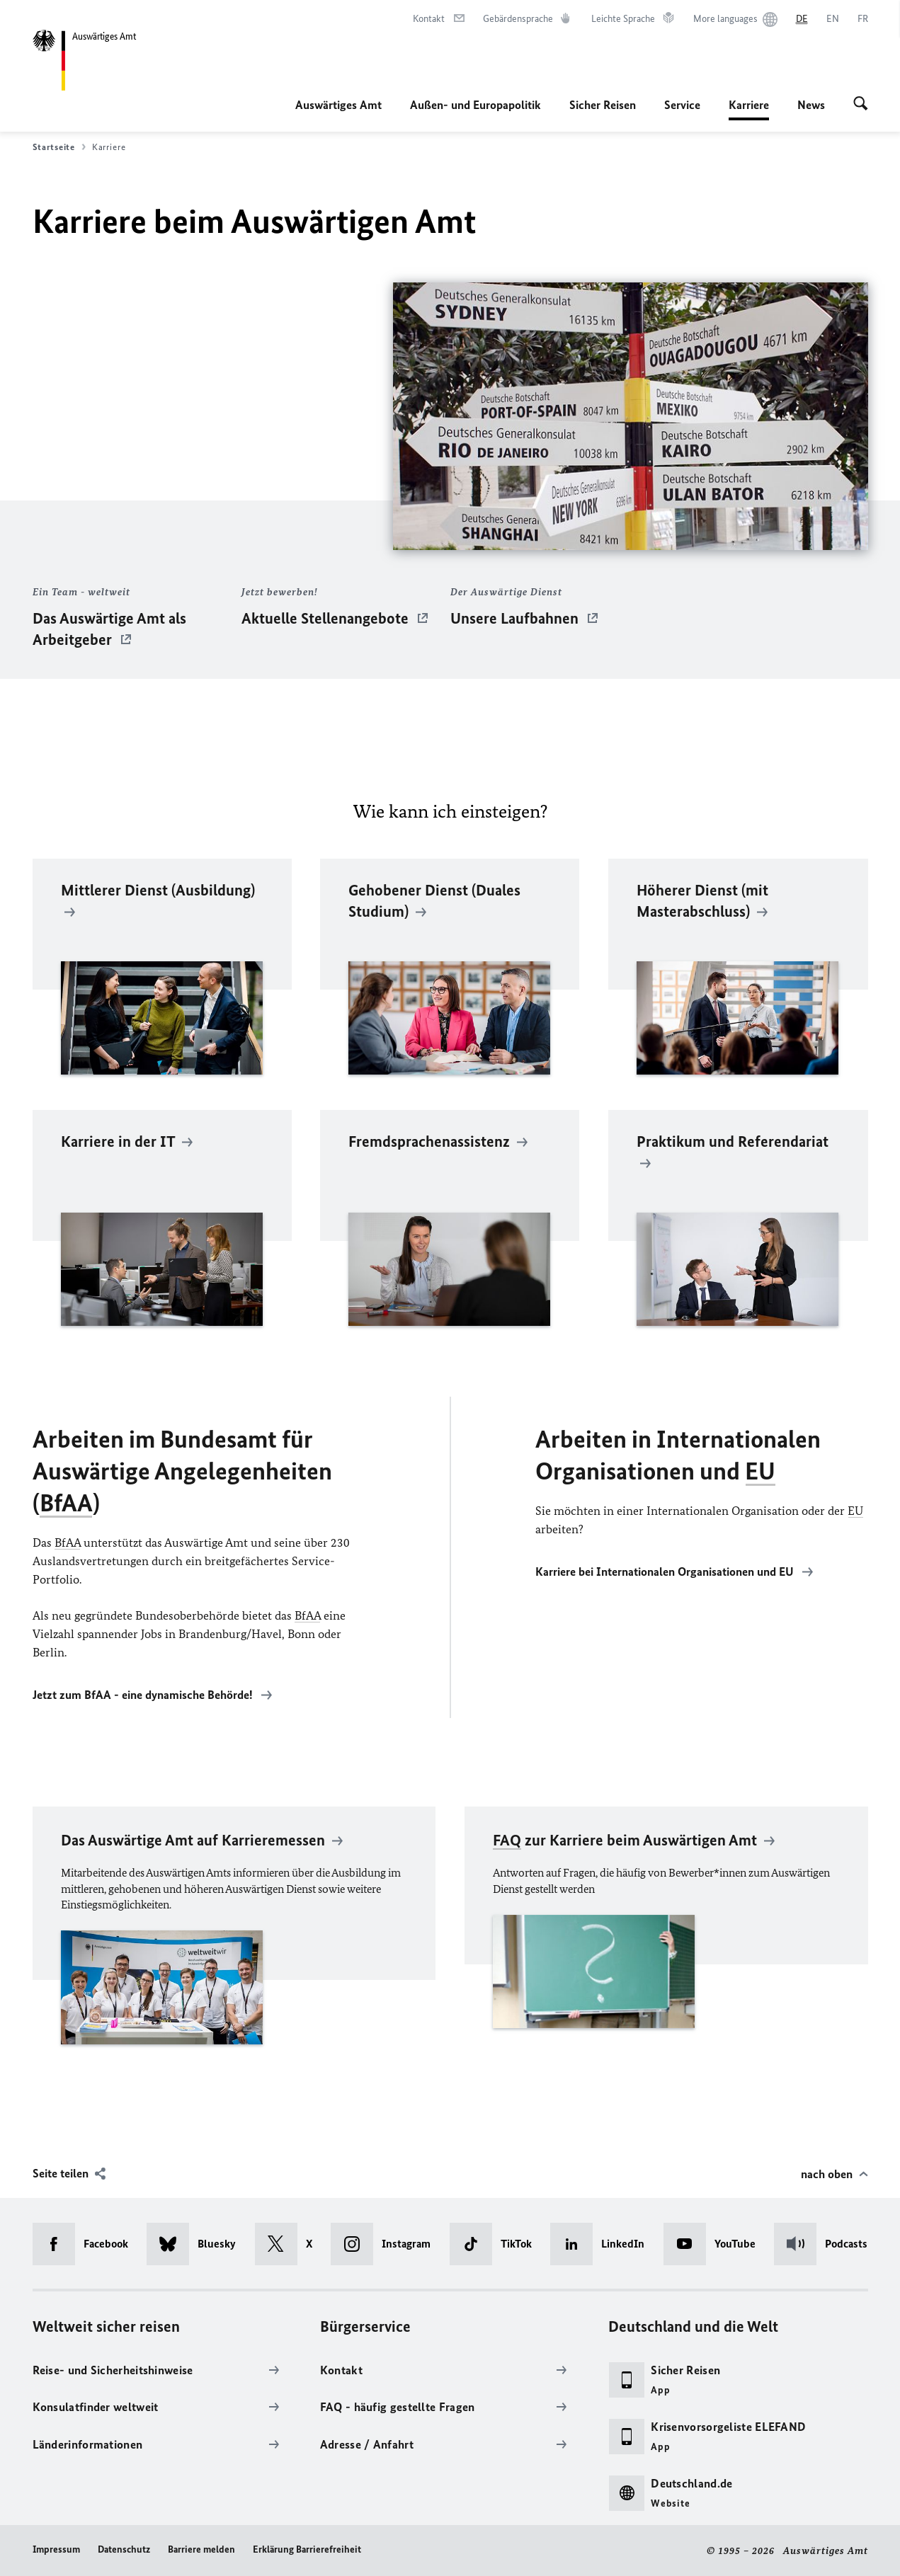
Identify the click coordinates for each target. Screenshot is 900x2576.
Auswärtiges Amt (338, 105)
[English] (832, 19)
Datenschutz (124, 2549)
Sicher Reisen (602, 105)
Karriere (749, 104)
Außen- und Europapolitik (475, 105)
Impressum (56, 2549)
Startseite (59, 147)
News (811, 105)
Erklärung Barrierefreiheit (307, 2549)
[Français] (863, 19)
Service (682, 105)
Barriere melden (201, 2549)
